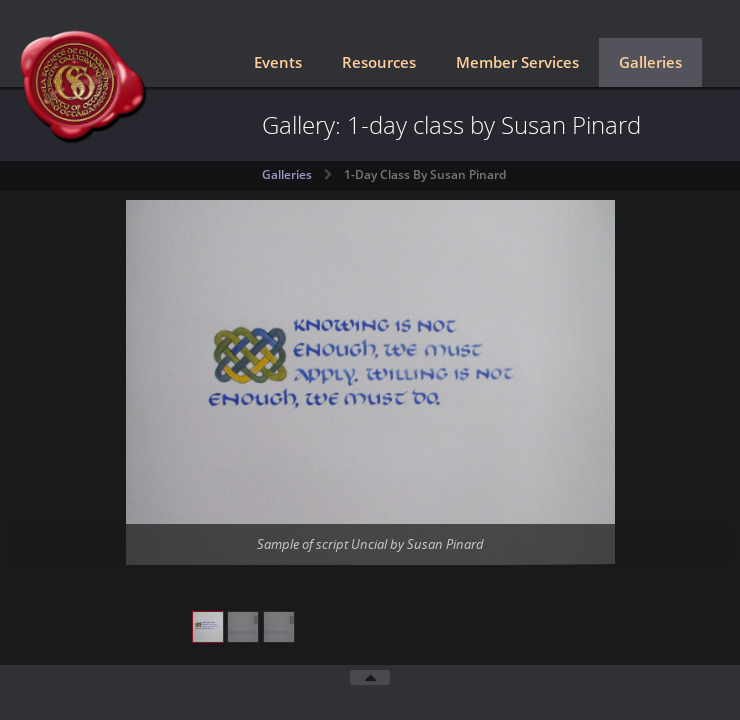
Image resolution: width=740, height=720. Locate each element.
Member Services (517, 62)
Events (278, 62)
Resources (379, 62)
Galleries (650, 62)
